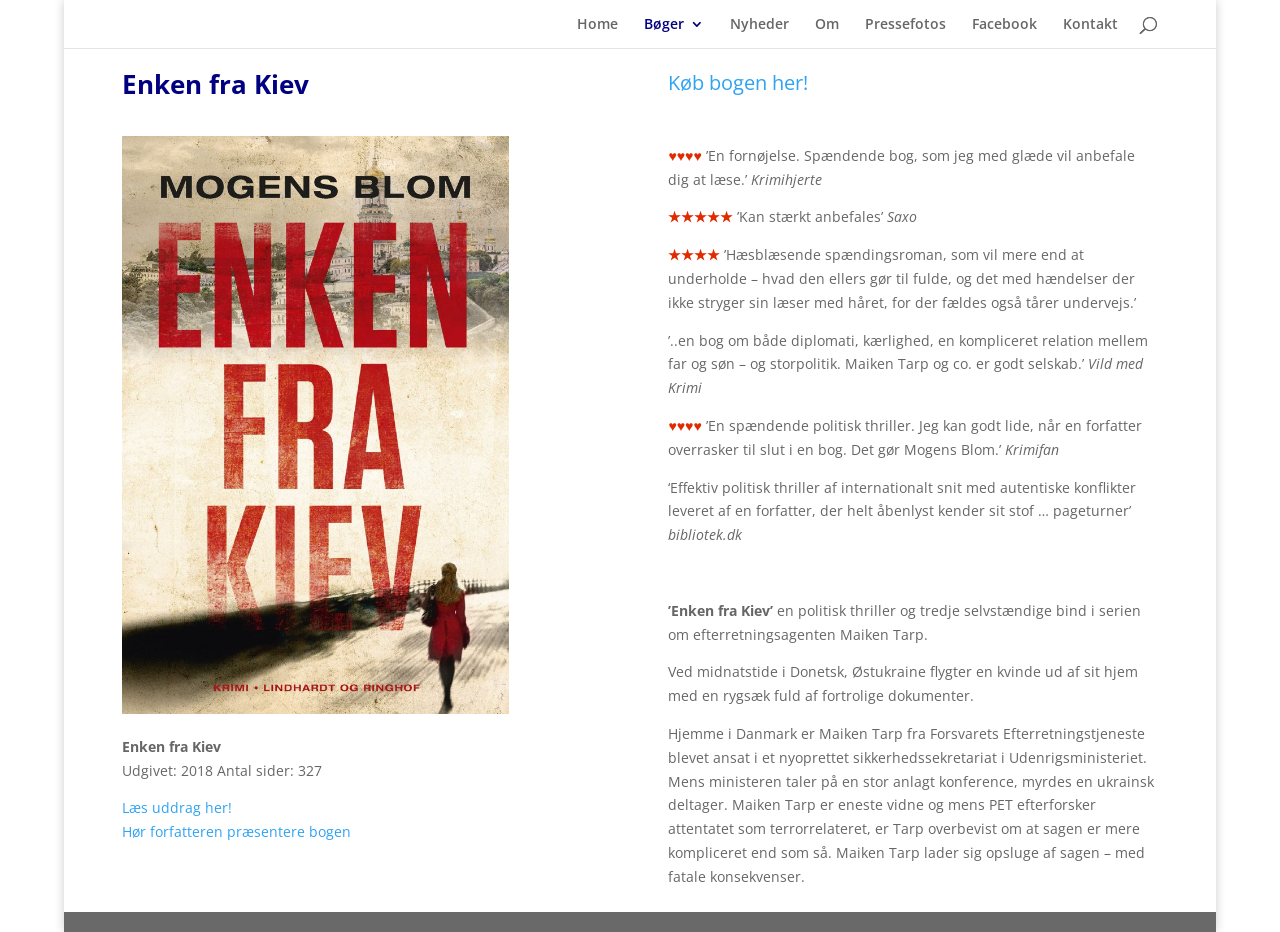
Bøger (664, 25)
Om (827, 25)
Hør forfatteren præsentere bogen (236, 831)
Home (597, 25)
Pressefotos (905, 25)
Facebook (1004, 25)
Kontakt (1090, 25)
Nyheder (759, 25)
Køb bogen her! (738, 82)
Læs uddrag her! (177, 807)
